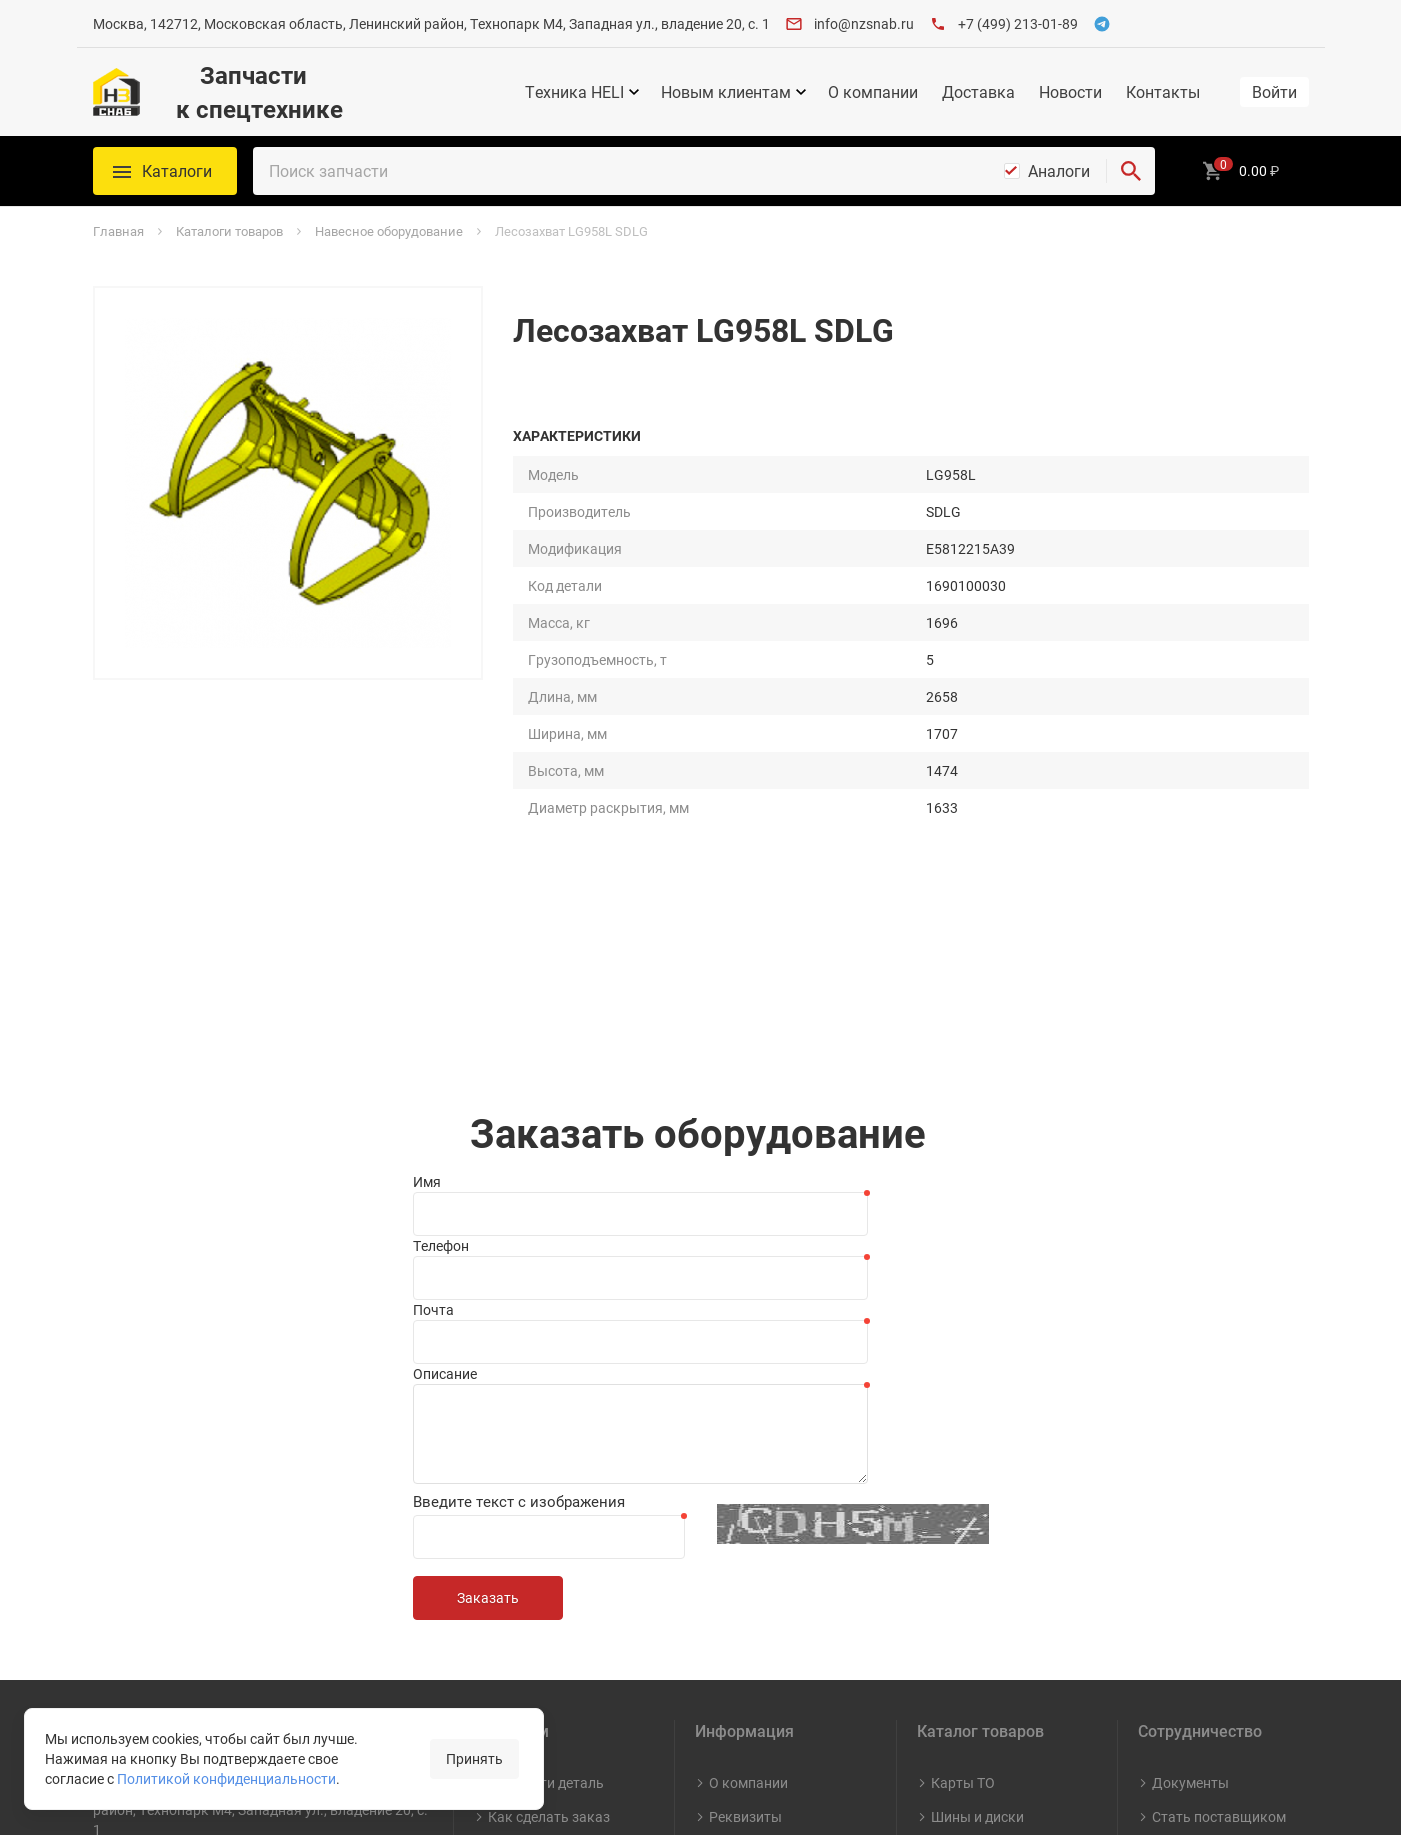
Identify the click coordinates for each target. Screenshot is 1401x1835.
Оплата (512, 1511)
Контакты (1163, 92)
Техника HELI (574, 92)
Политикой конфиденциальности (226, 1779)
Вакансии (741, 1545)
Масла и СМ (970, 1511)
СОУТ (727, 1647)
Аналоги (1059, 171)
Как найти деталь (546, 1443)
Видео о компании (769, 1613)
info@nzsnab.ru (864, 23)
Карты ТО (963, 1443)
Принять (474, 1759)
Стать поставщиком (1219, 1477)
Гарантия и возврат (553, 1579)
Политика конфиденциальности (559, 1623)
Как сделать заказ (549, 1477)
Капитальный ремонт (976, 1609)
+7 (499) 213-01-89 (1018, 23)
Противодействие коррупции (767, 1691)
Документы (1190, 1443)
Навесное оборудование (978, 1555)
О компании (873, 92)
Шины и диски (977, 1477)
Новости (1070, 92)
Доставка (978, 92)
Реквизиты (745, 1477)
